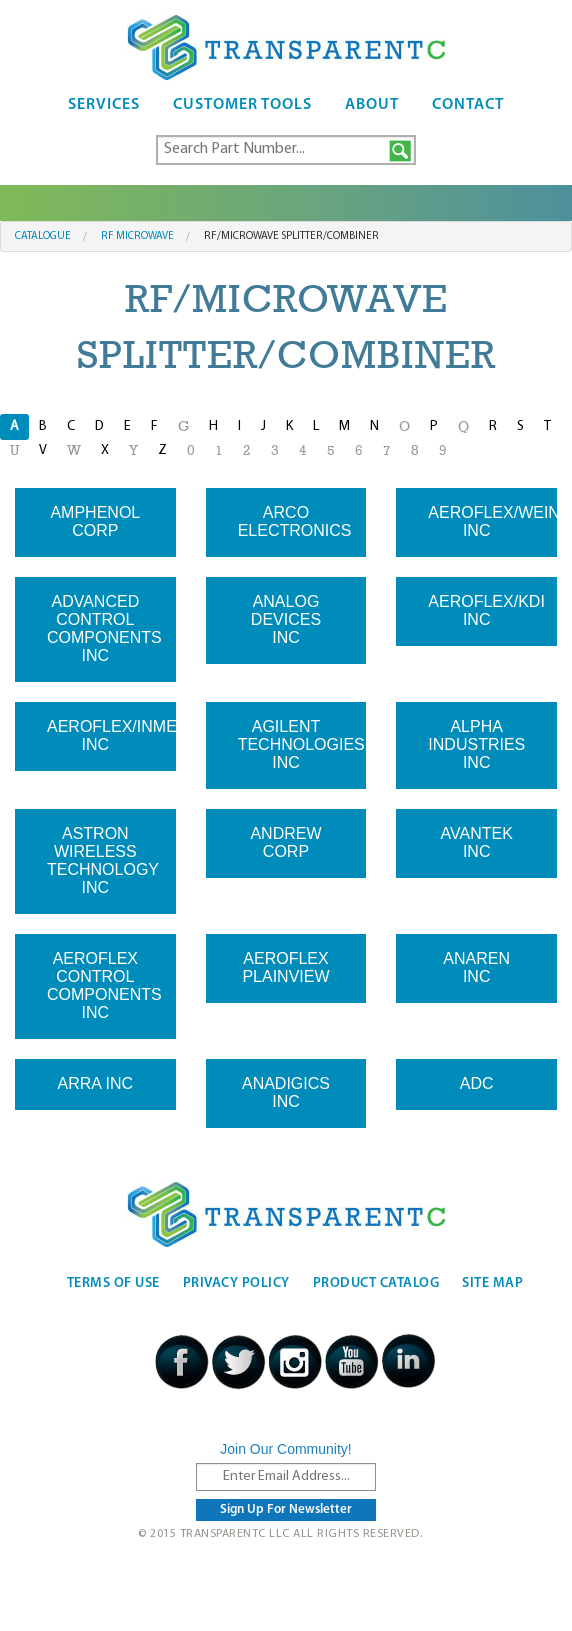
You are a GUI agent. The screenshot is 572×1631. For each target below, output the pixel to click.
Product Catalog (376, 1283)
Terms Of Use (113, 1283)
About (372, 105)
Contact (468, 105)
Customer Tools (242, 105)
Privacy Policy (236, 1283)
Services (104, 105)
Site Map (492, 1283)
